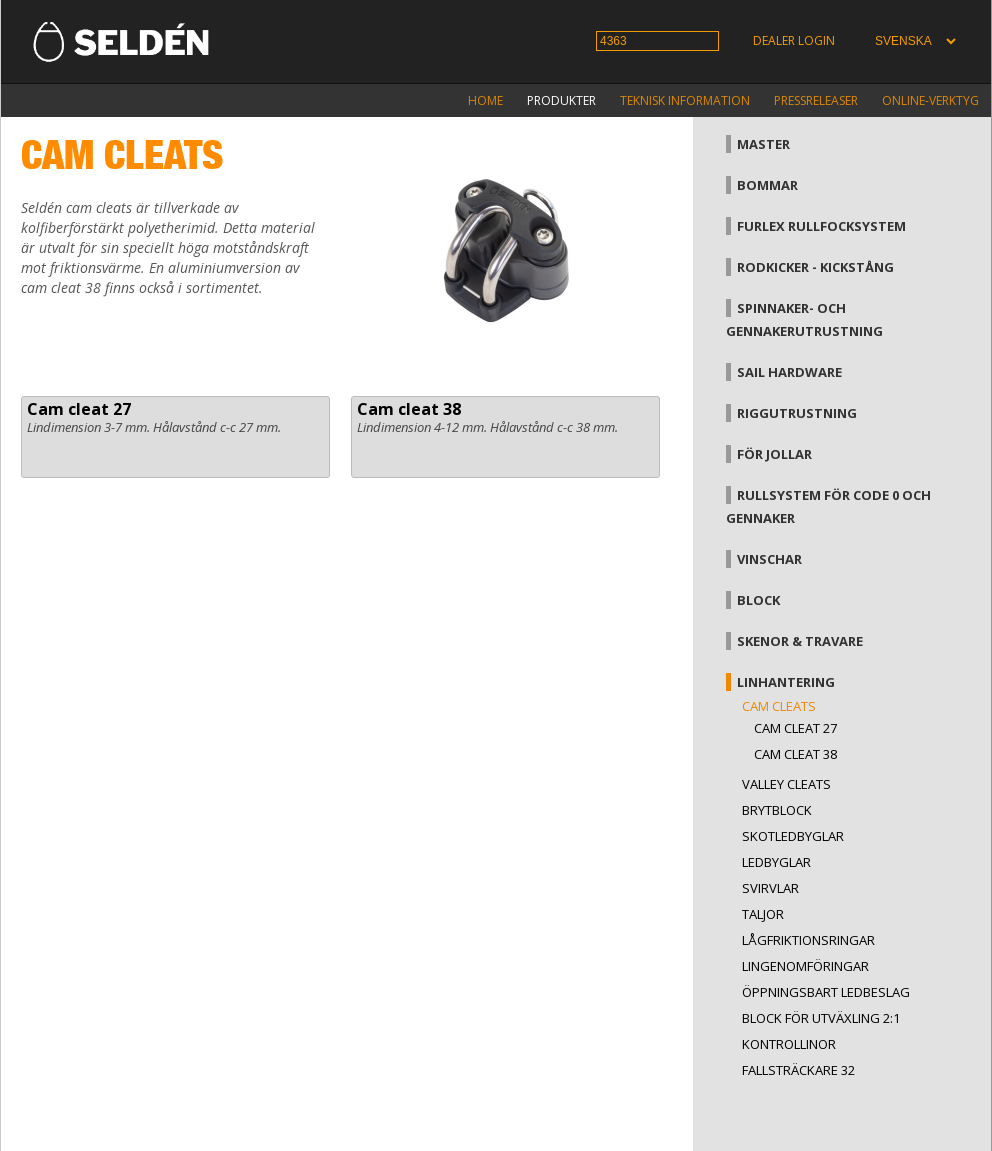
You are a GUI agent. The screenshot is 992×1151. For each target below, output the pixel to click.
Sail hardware (789, 372)
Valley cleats (786, 784)
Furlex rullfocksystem (821, 226)
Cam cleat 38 (409, 409)
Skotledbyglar (793, 836)
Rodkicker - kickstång (815, 267)
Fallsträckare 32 (798, 1070)
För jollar (774, 454)
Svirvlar (770, 888)
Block (758, 600)
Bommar (767, 185)
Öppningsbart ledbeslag (826, 992)
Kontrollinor (789, 1044)
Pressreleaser (816, 100)
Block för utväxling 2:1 (821, 1018)
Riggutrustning (797, 413)
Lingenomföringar (805, 966)
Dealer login (794, 40)
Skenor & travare (800, 641)
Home (485, 100)
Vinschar (769, 559)
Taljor (763, 914)
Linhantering (786, 682)
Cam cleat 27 (79, 409)
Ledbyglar (776, 862)
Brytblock (777, 810)
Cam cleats (779, 706)
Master (763, 144)
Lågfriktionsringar (808, 940)
